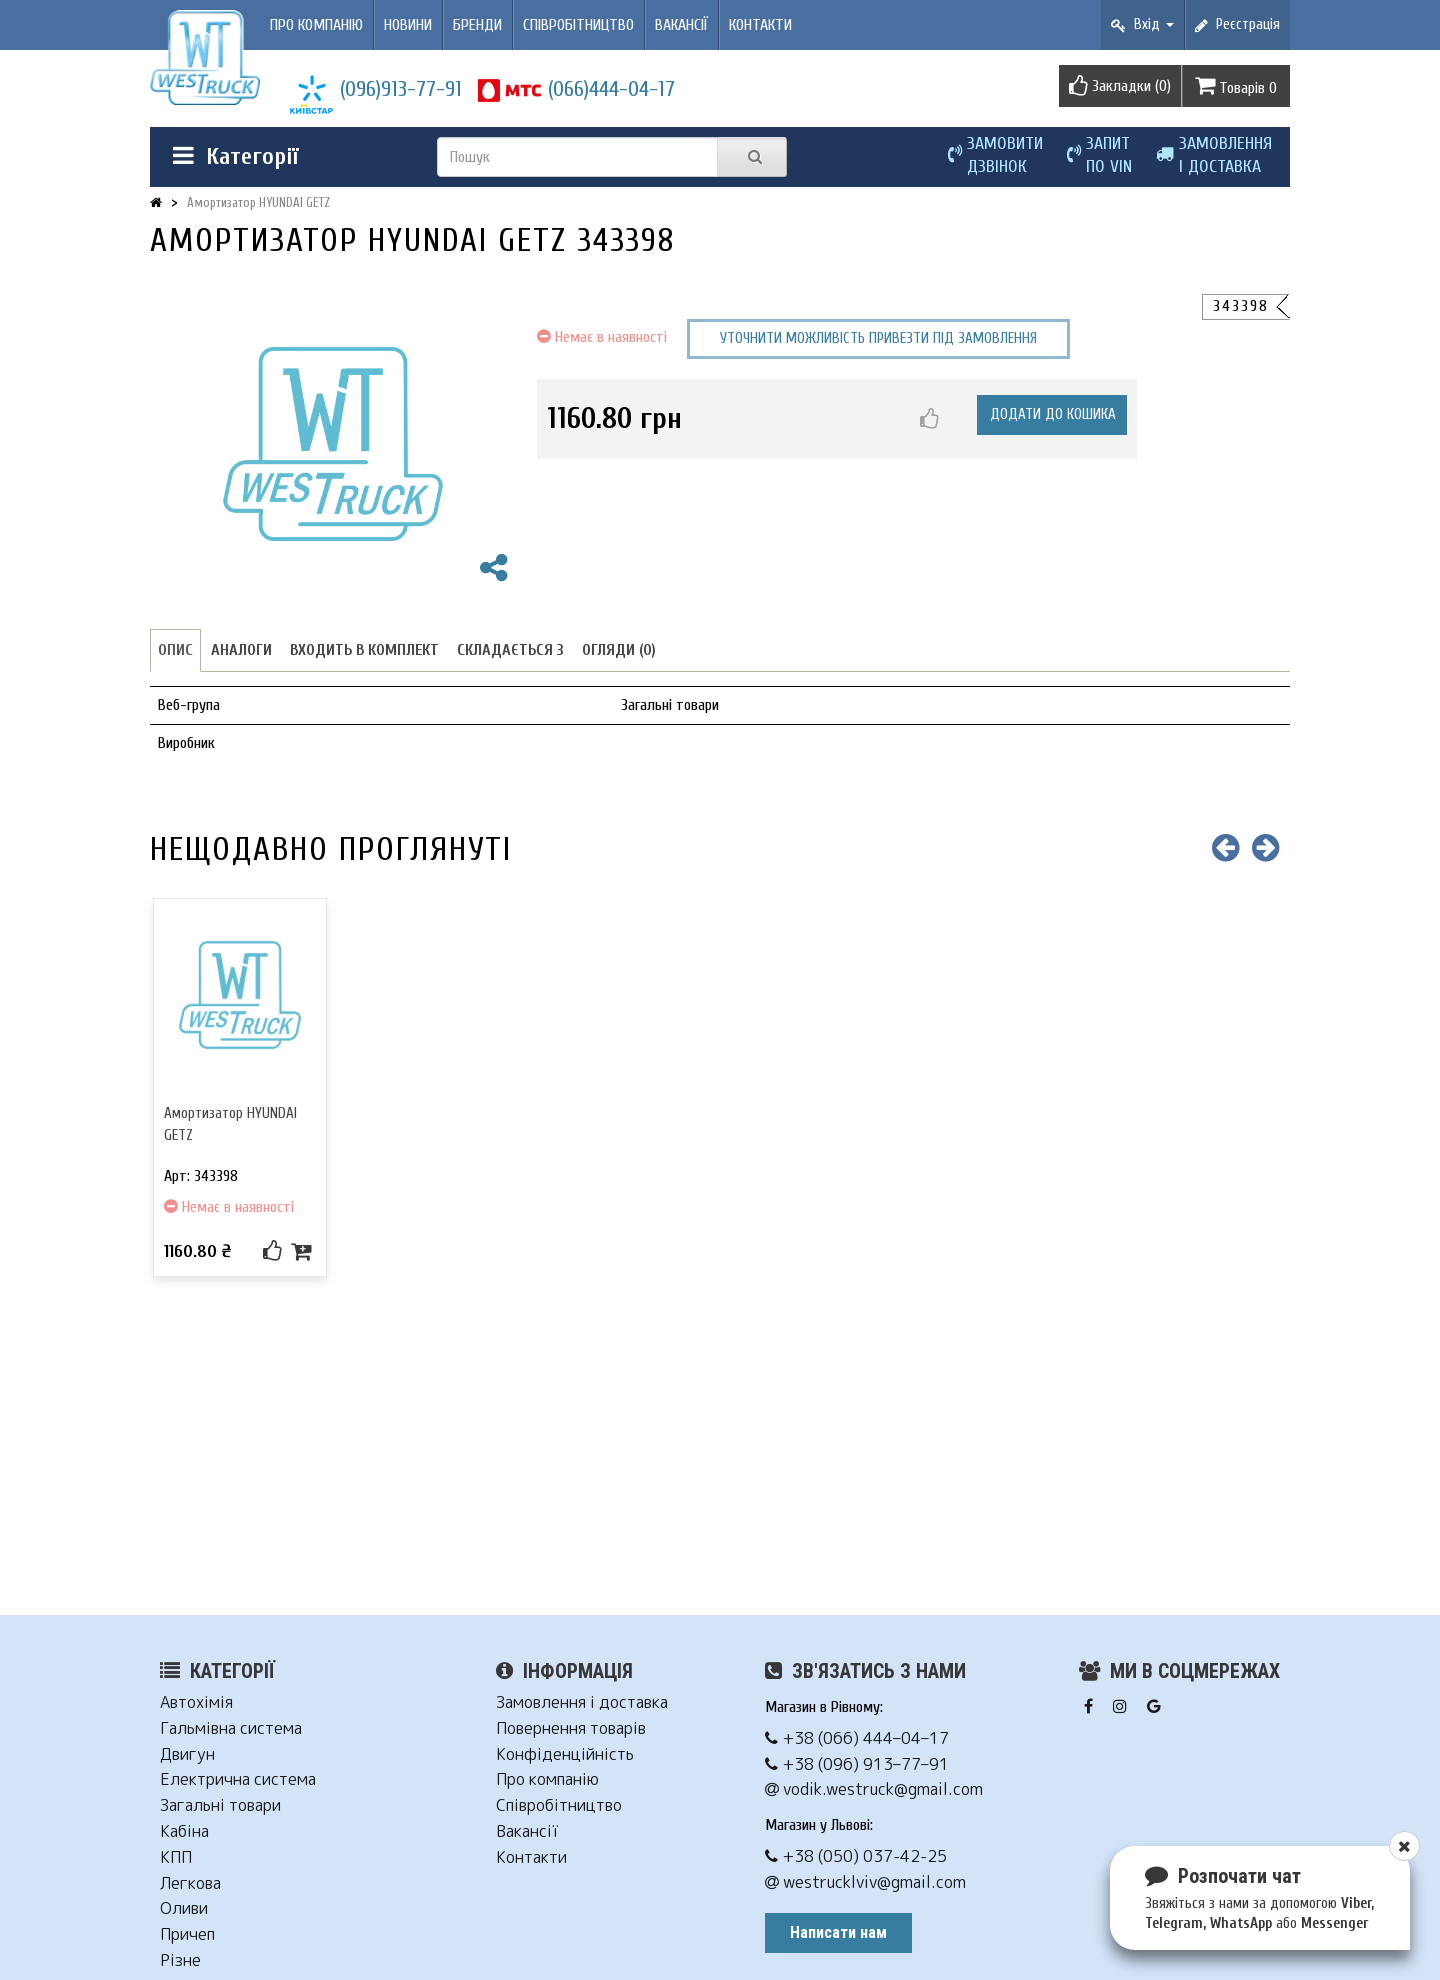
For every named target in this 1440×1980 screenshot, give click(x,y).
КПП (176, 1857)
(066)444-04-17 (611, 89)
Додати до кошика (1053, 414)
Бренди (477, 25)
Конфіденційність (565, 1754)
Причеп (187, 1934)
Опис (175, 650)
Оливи (184, 1908)
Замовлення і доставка (582, 1702)
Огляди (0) (619, 650)
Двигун (187, 1754)
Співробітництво (578, 25)
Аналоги (241, 650)
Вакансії (681, 25)
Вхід (1142, 24)
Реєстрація (1237, 24)
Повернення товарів (571, 1728)
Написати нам (838, 1932)
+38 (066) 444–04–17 (857, 1738)
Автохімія (196, 1702)
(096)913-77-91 (401, 89)
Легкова (190, 1883)
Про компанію (316, 25)
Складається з (510, 650)
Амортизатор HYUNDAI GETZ (258, 202)
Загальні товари (220, 1805)
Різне (180, 1960)
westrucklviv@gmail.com (865, 1882)
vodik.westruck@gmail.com (874, 1789)
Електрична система (238, 1779)
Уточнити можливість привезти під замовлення (878, 338)
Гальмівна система (231, 1728)
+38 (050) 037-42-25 (856, 1856)
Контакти (760, 25)
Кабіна (184, 1831)
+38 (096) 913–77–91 (857, 1764)
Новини (408, 25)
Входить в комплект (364, 650)
